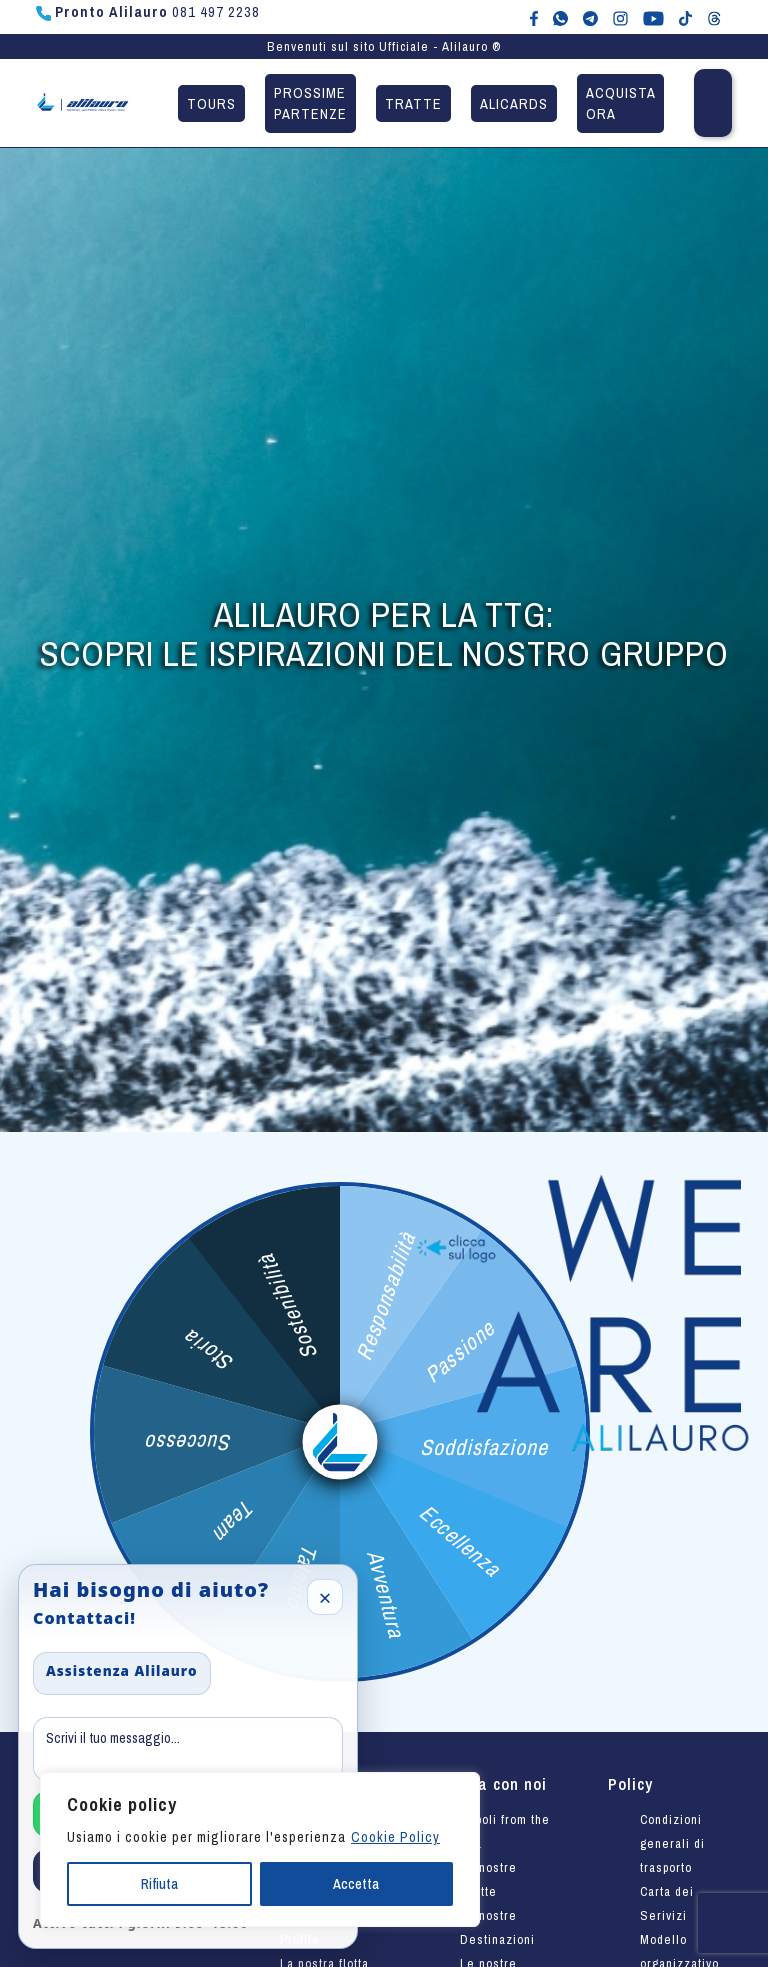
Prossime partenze (310, 103)
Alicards (514, 103)
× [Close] (325, 1597)
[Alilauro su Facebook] (534, 17)
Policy (630, 1784)
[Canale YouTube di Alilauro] (653, 17)
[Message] (188, 1749)
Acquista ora (621, 103)
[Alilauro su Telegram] (590, 17)
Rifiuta (159, 1884)
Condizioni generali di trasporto (672, 1843)
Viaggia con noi (487, 1784)
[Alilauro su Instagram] (620, 17)
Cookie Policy (395, 1837)
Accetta (356, 1884)
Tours (211, 103)
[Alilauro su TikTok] (685, 17)
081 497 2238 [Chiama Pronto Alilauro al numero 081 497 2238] (148, 12)
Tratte (413, 103)
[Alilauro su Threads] (714, 17)
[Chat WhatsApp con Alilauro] (560, 17)
